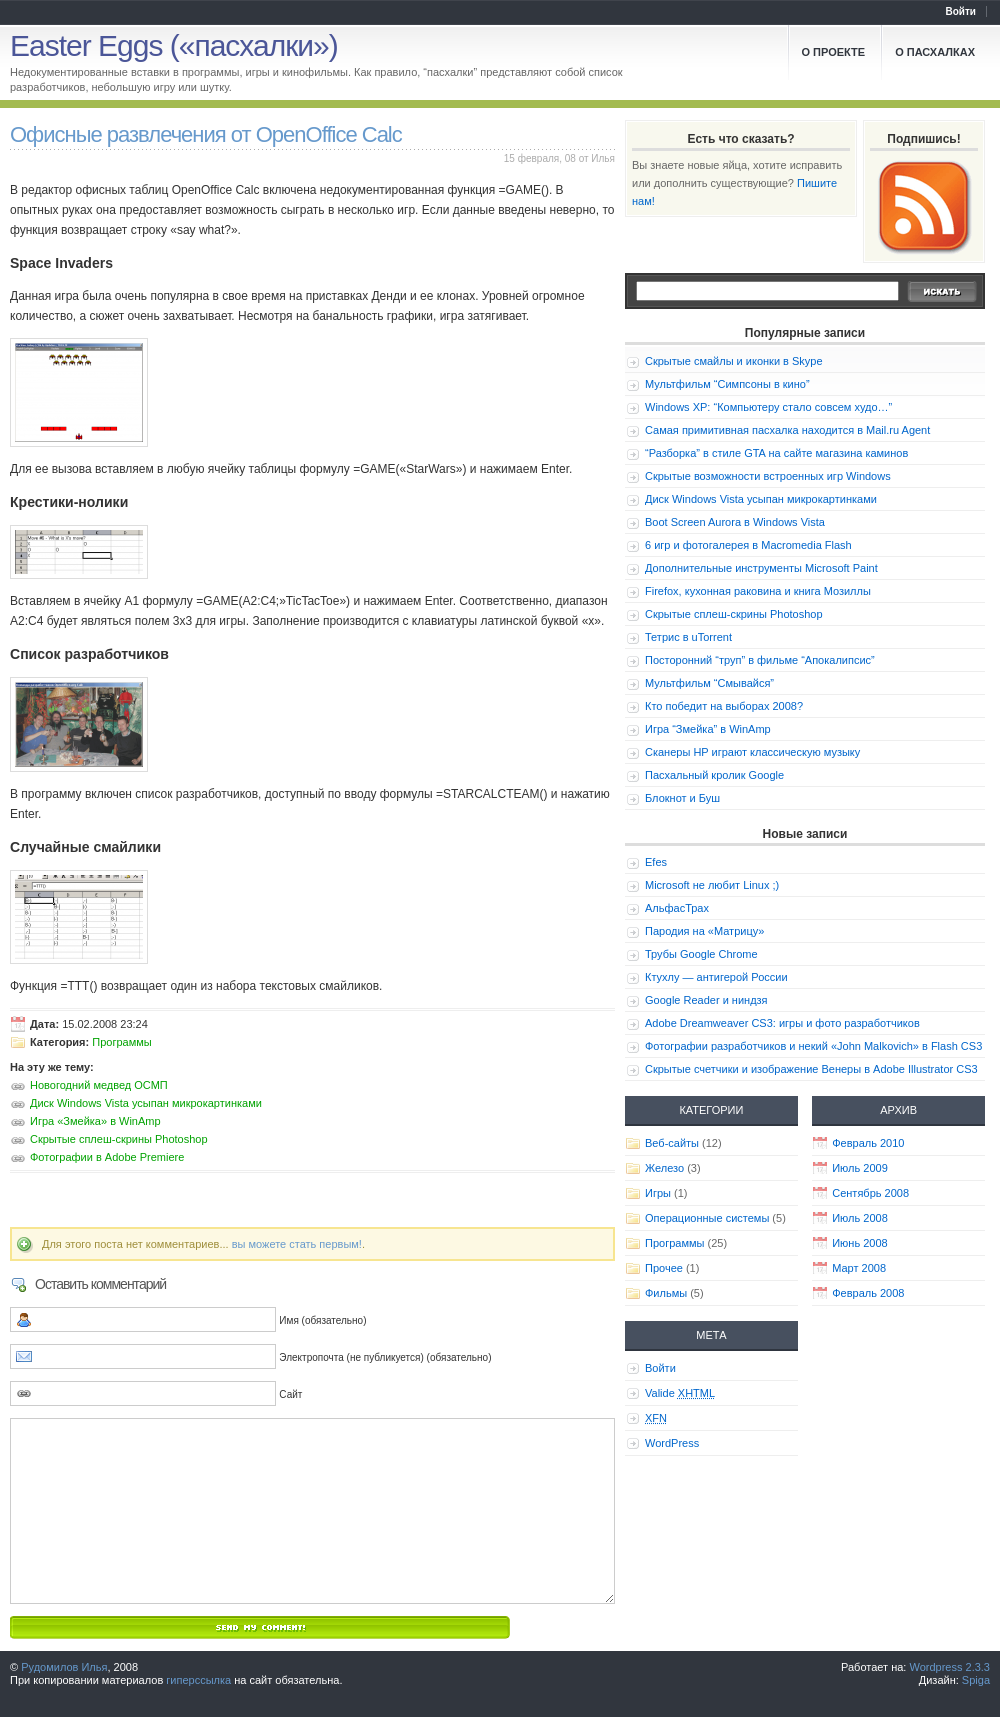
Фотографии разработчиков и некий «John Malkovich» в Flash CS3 (813, 1046)
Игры (658, 1193)
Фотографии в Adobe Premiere (107, 1157)
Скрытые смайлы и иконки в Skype (734, 361)
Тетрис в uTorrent (688, 637)
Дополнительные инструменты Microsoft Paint (761, 568)
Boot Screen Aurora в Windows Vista (735, 522)
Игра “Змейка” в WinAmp (708, 729)
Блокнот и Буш (682, 798)
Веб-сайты (672, 1143)
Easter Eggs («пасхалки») (174, 45)
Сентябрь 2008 (870, 1193)
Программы (121, 1042)
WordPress (672, 1443)
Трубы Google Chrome (701, 954)
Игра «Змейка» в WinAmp (95, 1121)
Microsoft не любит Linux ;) (712, 885)
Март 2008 (859, 1268)
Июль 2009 (860, 1168)
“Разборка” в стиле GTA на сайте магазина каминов (776, 453)
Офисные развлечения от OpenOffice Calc (206, 134)
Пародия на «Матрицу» (704, 931)
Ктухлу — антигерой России (716, 977)
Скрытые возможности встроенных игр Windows (768, 476)
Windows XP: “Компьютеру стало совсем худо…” (768, 407)
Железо (664, 1168)
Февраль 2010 (868, 1143)
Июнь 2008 (860, 1243)
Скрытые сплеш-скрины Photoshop (119, 1139)
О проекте (834, 52)
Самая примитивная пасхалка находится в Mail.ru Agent (787, 430)
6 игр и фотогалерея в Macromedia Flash (748, 545)
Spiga (976, 1680)
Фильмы (666, 1293)
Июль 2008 (860, 1218)
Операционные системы (707, 1218)
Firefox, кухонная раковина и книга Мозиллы (758, 591)
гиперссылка (198, 1680)
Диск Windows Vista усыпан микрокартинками (146, 1103)
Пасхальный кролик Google (714, 775)
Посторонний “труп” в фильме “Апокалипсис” (760, 660)
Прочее (664, 1268)
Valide (680, 1393)
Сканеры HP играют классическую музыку (752, 752)
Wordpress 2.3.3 (949, 1667)
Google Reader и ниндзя (706, 1000)
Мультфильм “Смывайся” (709, 683)
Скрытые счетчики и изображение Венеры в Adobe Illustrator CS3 (811, 1069)
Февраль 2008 (868, 1293)
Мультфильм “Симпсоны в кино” (727, 384)
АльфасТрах (677, 908)
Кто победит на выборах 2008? (724, 706)
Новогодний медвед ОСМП (99, 1085)
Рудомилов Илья (64, 1667)
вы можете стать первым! (297, 1244)
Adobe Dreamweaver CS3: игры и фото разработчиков (782, 1023)
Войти (960, 11)
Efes (656, 862)
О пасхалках (935, 52)
